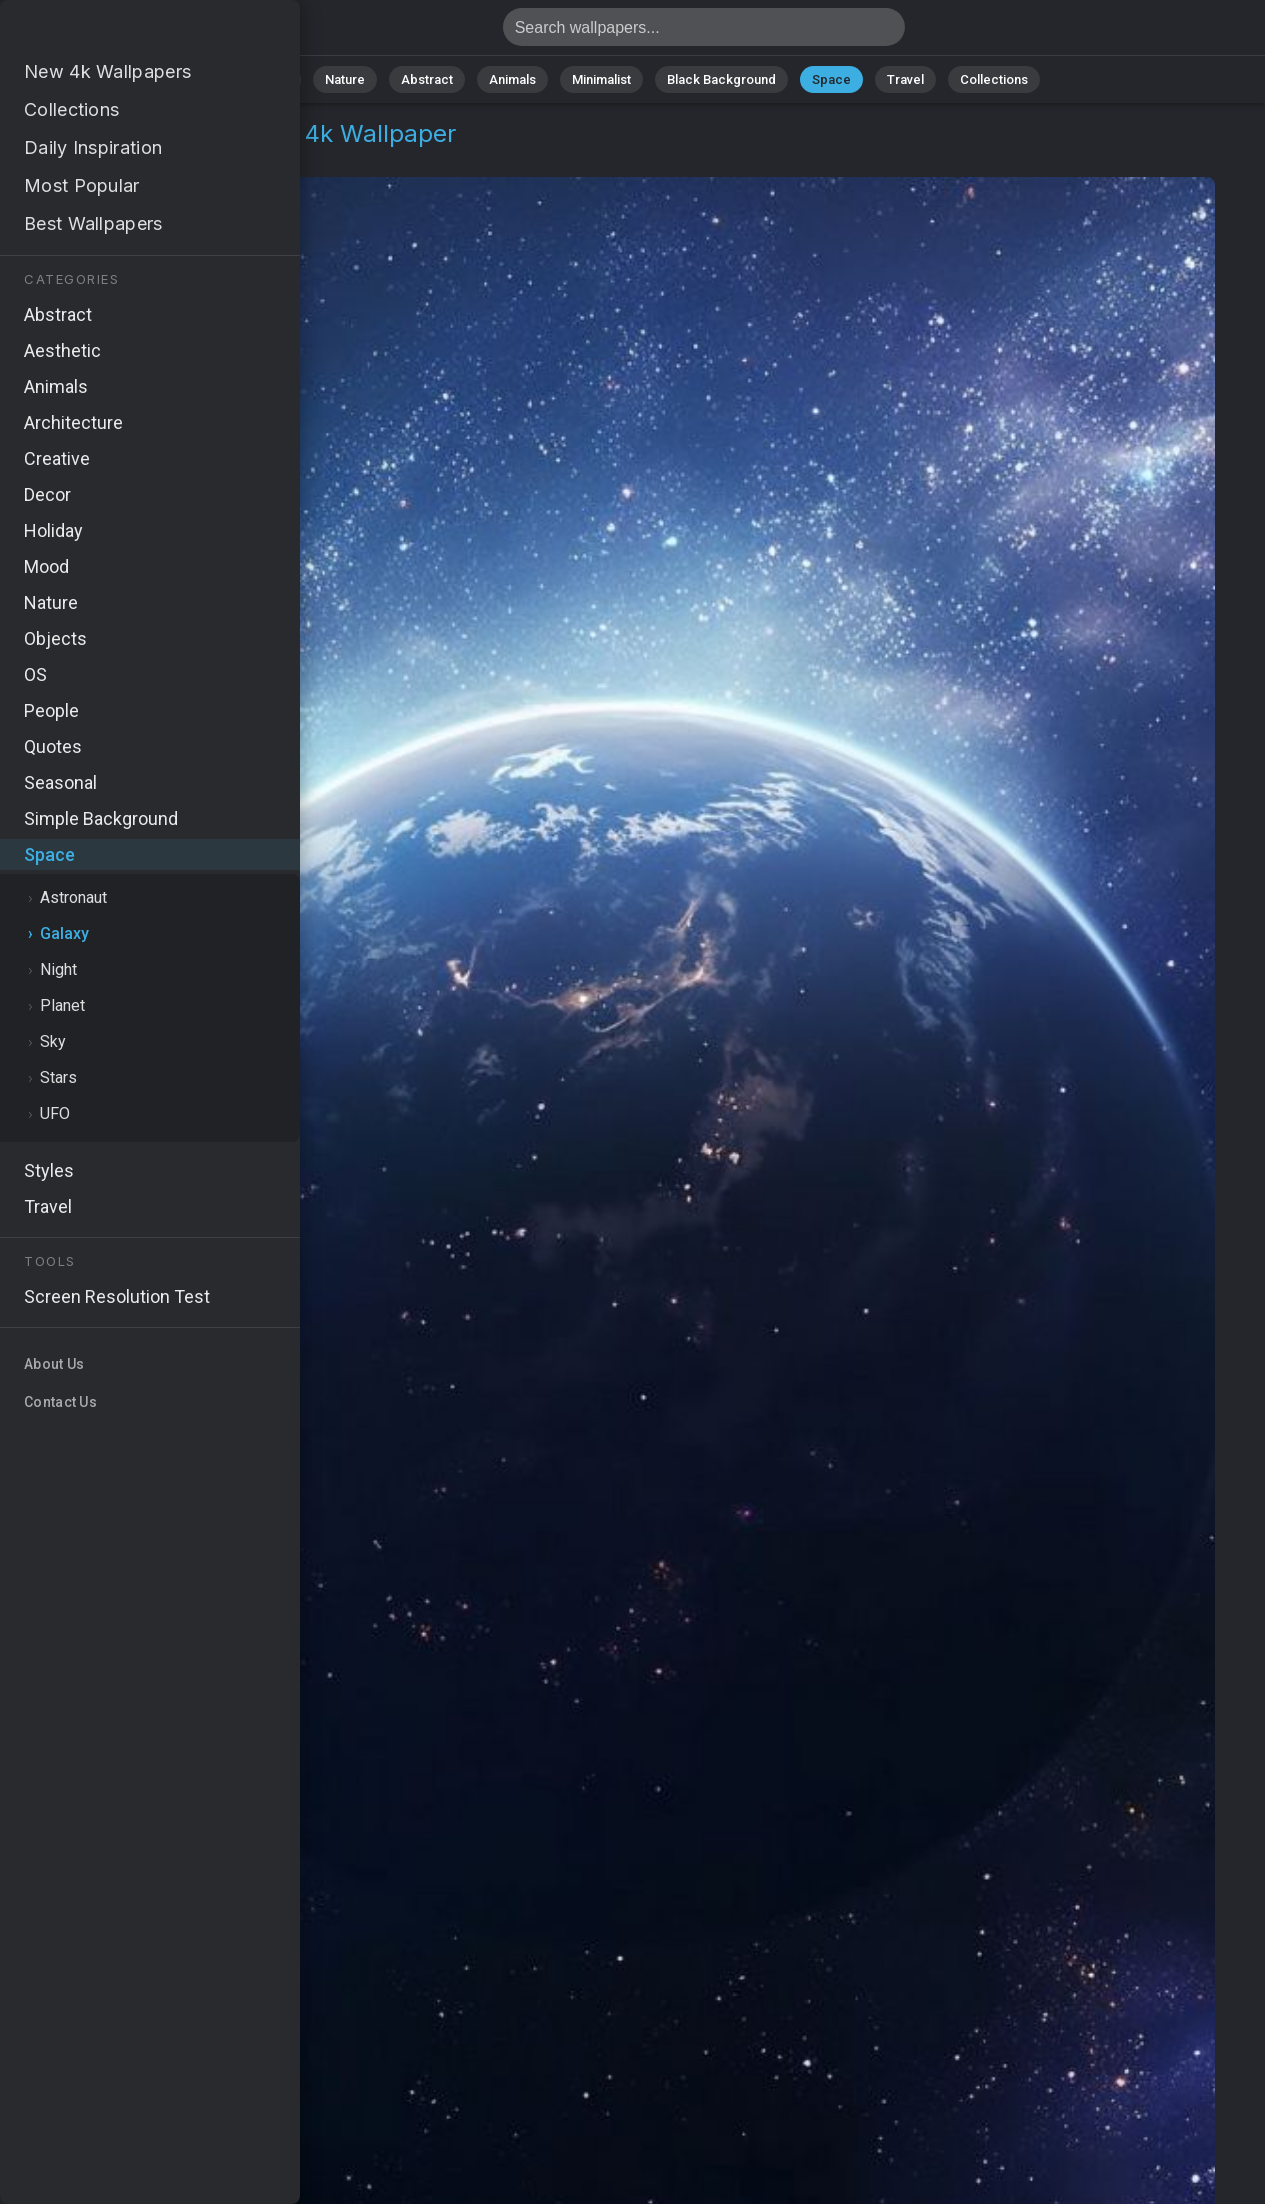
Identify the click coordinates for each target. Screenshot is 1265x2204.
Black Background (721, 79)
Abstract (427, 79)
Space (831, 79)
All (281, 79)
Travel (905, 79)
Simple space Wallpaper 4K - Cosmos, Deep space (120, 32)
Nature (345, 79)
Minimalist (601, 79)
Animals (512, 79)
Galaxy (147, 157)
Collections (994, 79)
